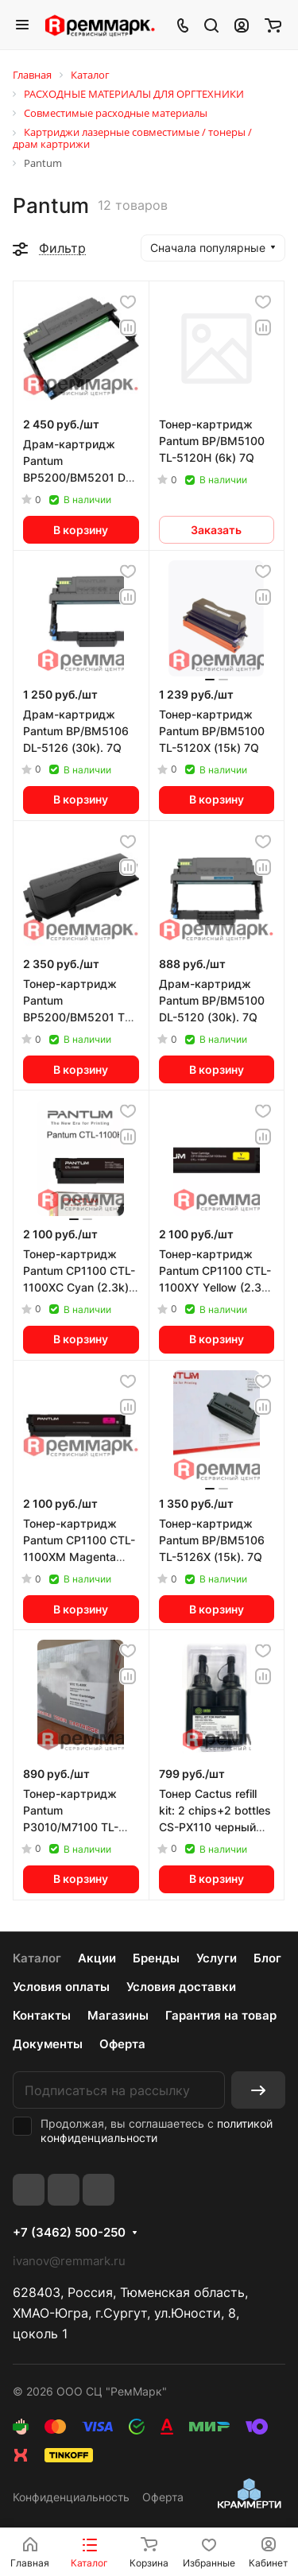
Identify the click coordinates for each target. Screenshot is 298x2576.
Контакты (42, 2015)
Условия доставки (181, 1986)
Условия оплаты (61, 1986)
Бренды (156, 1958)
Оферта (122, 2043)
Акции (97, 1958)
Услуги (216, 1958)
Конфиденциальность (71, 2497)
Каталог (37, 1958)
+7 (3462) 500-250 (69, 2232)
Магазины (118, 2015)
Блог (267, 1958)
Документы (48, 2043)
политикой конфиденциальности (157, 2130)
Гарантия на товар (221, 2015)
